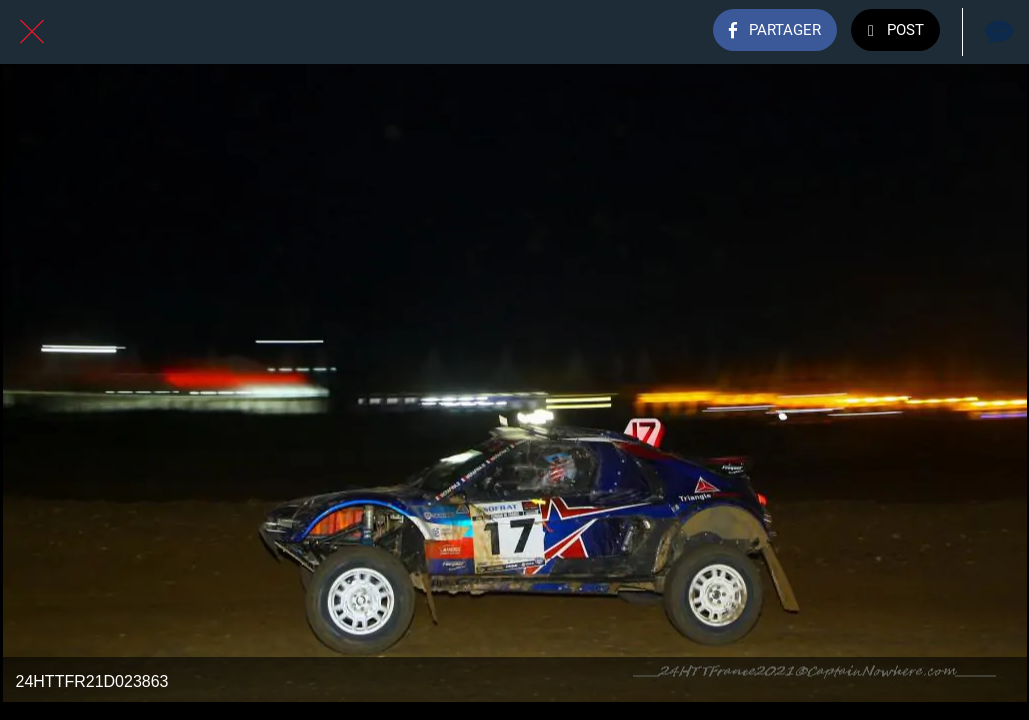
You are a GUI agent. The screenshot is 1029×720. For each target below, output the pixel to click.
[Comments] (997, 32)
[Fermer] (32, 32)
